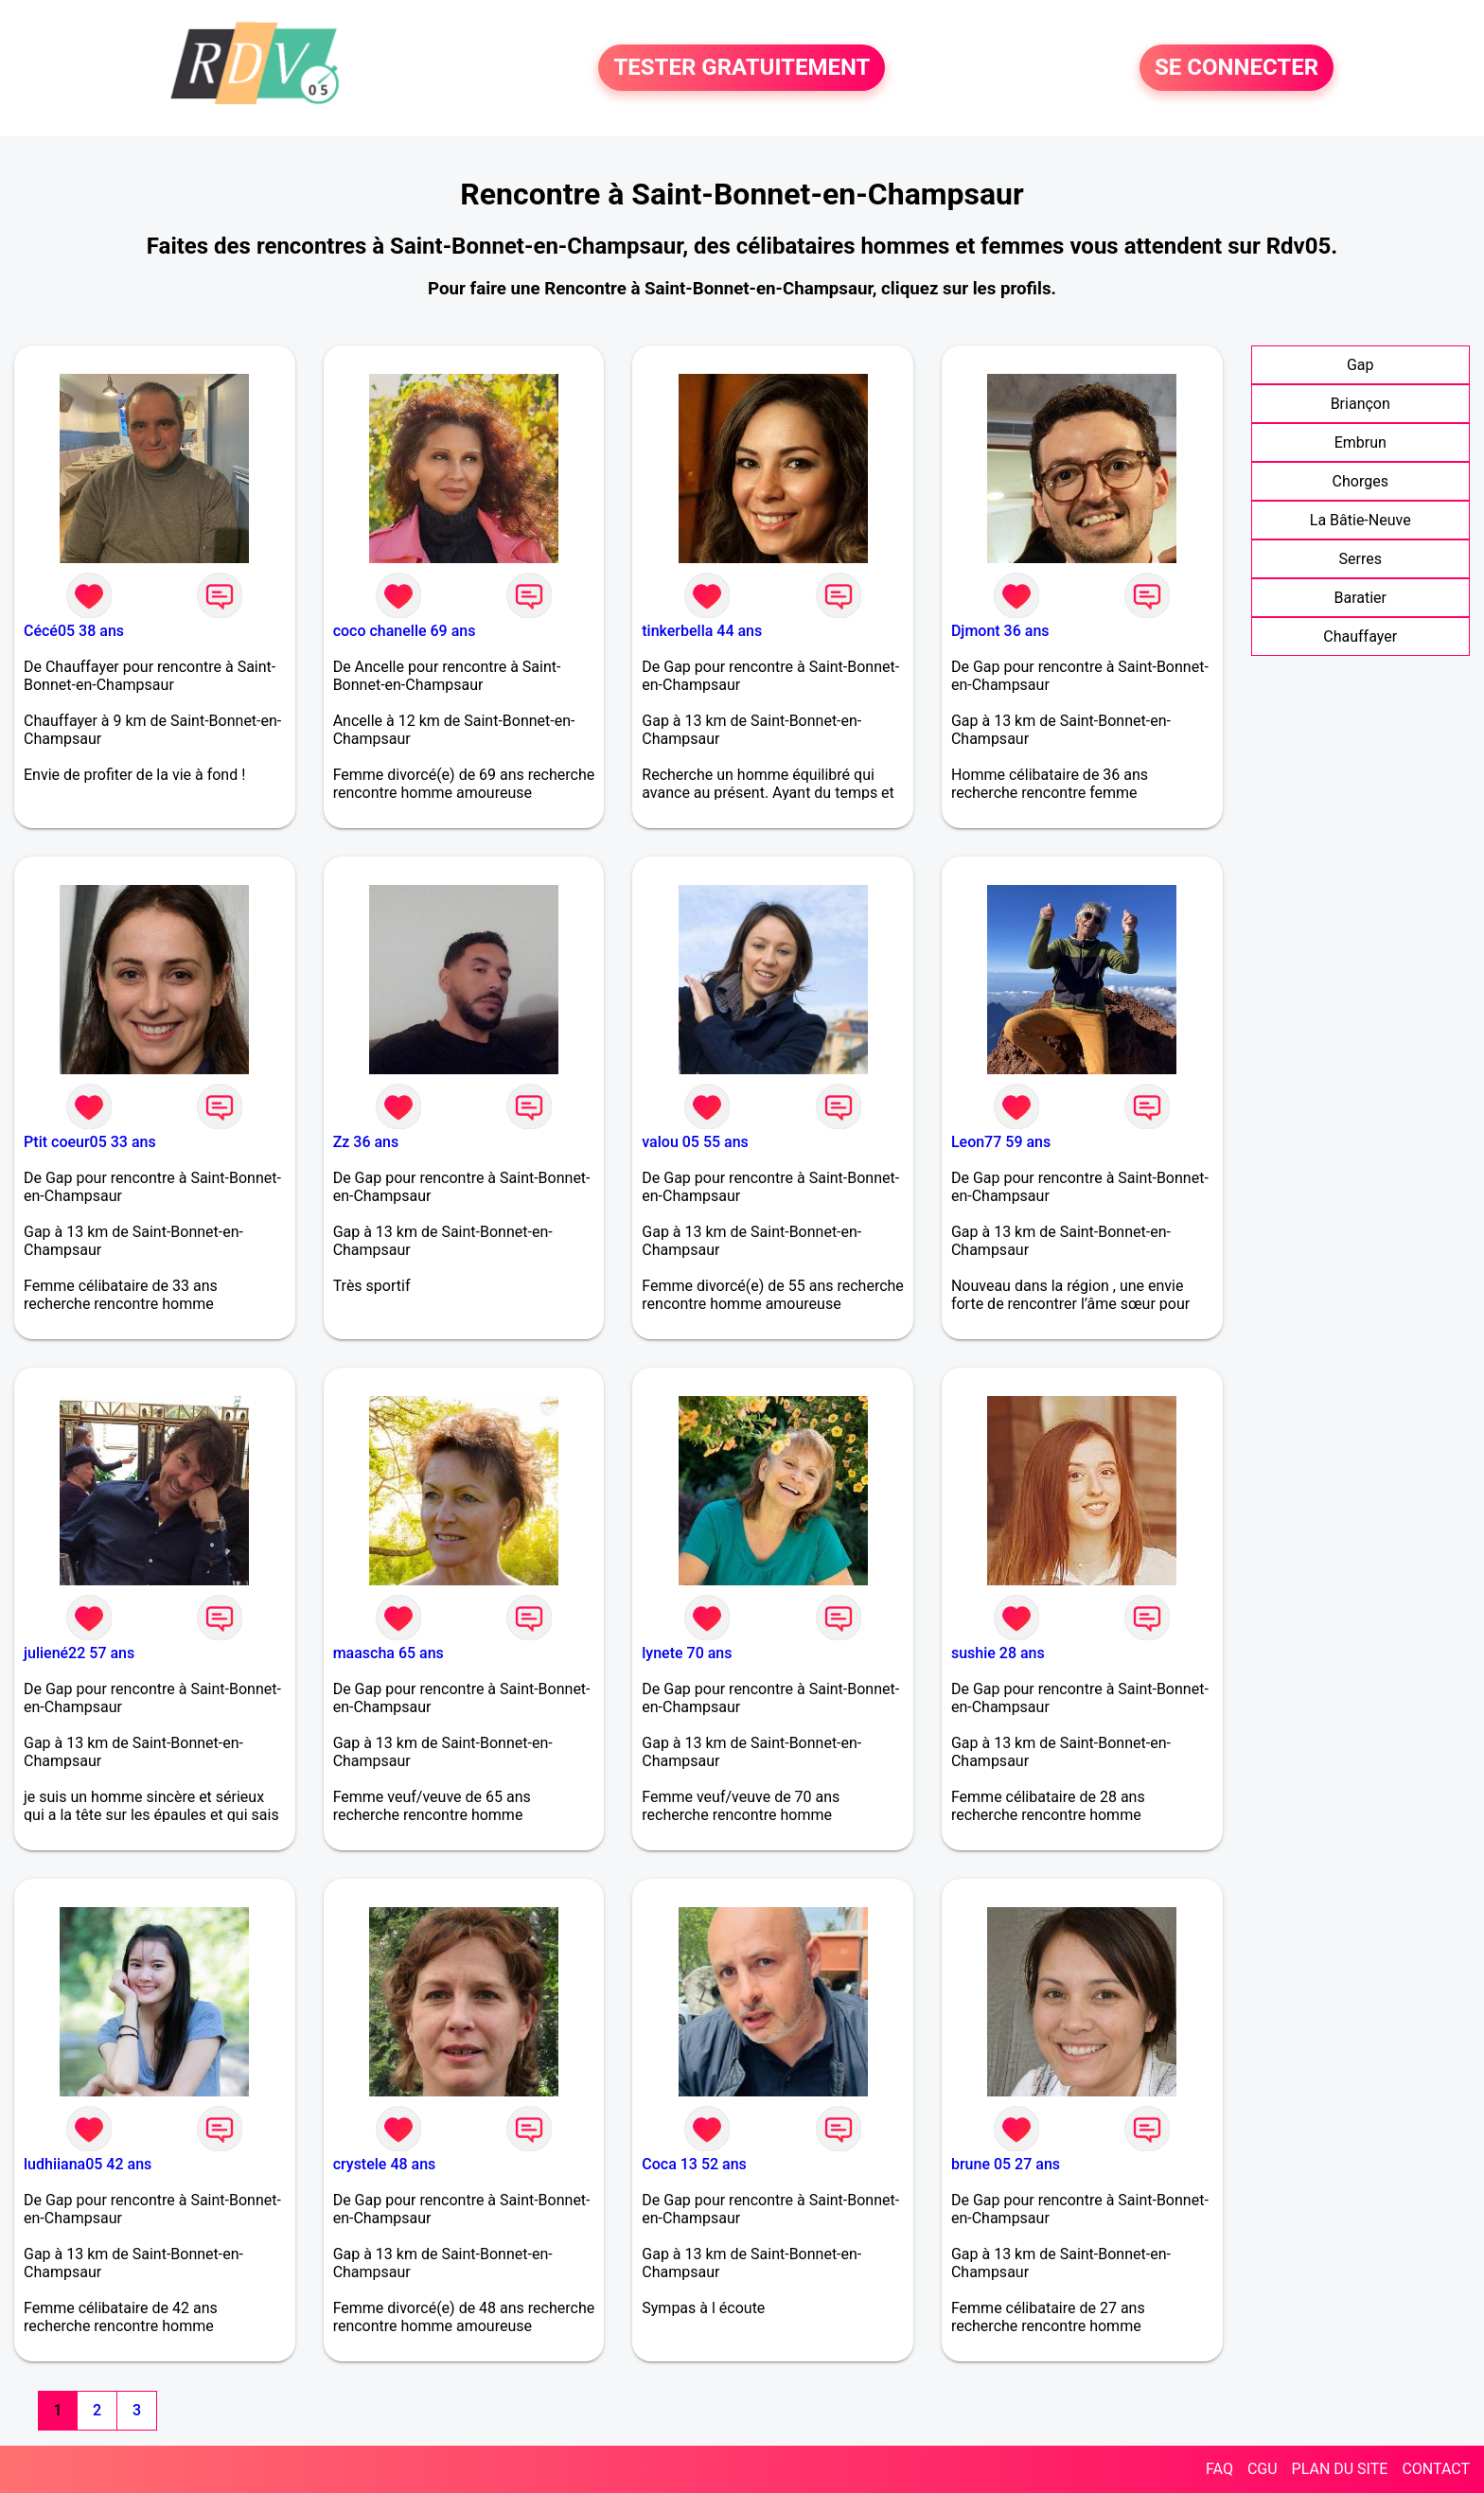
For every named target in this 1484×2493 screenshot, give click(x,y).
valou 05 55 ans (695, 1142)
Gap (1360, 365)
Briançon (1360, 404)
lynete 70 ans (687, 1653)
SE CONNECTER (1236, 68)
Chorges (1360, 481)
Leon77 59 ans (1001, 1142)
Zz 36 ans (366, 1142)
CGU (1262, 2469)
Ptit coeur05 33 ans (90, 1142)
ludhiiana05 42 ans (87, 2164)
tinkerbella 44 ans (702, 631)
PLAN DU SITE (1340, 2469)
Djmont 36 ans (1000, 631)
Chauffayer (1360, 636)
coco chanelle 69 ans (404, 631)
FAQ (1219, 2469)
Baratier (1360, 598)
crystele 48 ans (384, 2164)
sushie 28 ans (998, 1653)
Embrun (1360, 442)
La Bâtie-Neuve (1360, 520)
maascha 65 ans (388, 1653)
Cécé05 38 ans (74, 631)
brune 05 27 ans (1005, 2164)
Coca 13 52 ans (694, 2164)
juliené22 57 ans (79, 1653)
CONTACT (1436, 2469)
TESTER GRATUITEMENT (741, 68)
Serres (1360, 559)
